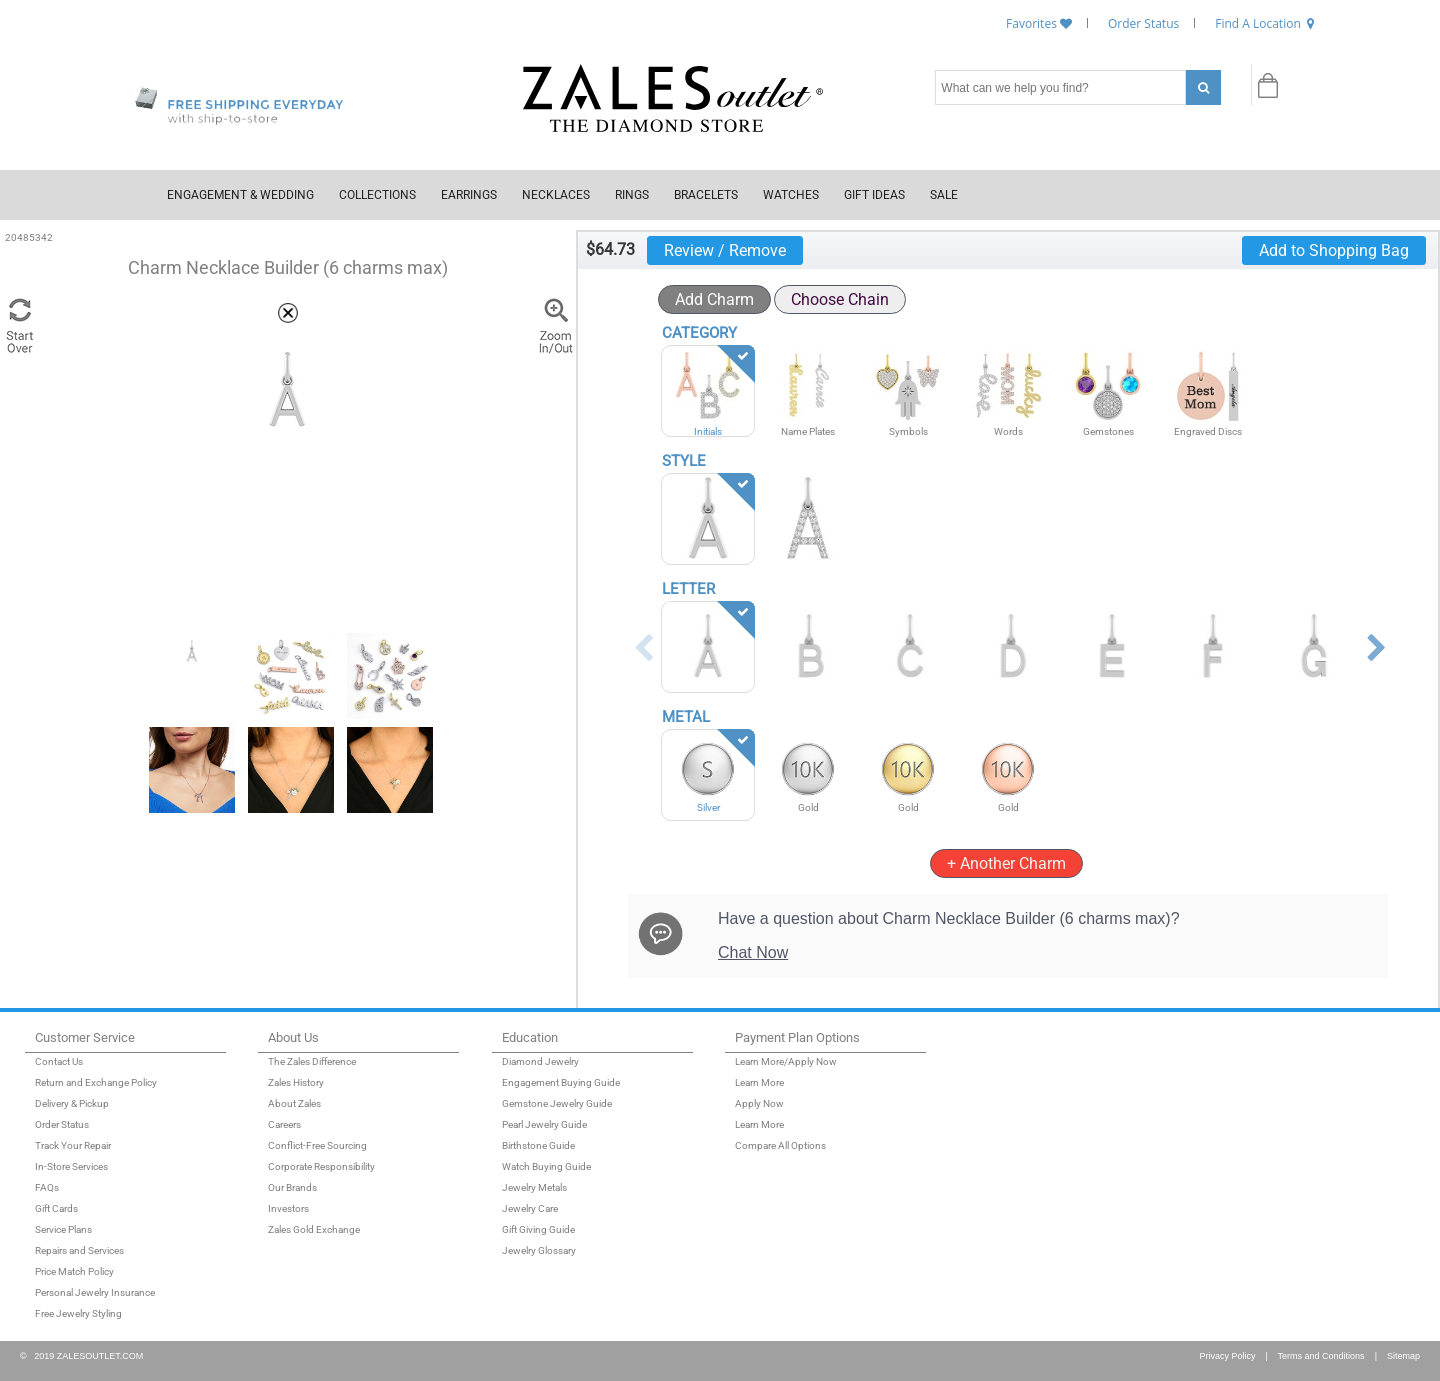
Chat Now (753, 952)
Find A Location (1258, 23)
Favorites (1031, 23)
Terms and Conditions (1321, 1356)
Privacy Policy (1224, 1356)
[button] (288, 313)
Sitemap (1403, 1356)
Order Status (1143, 23)
